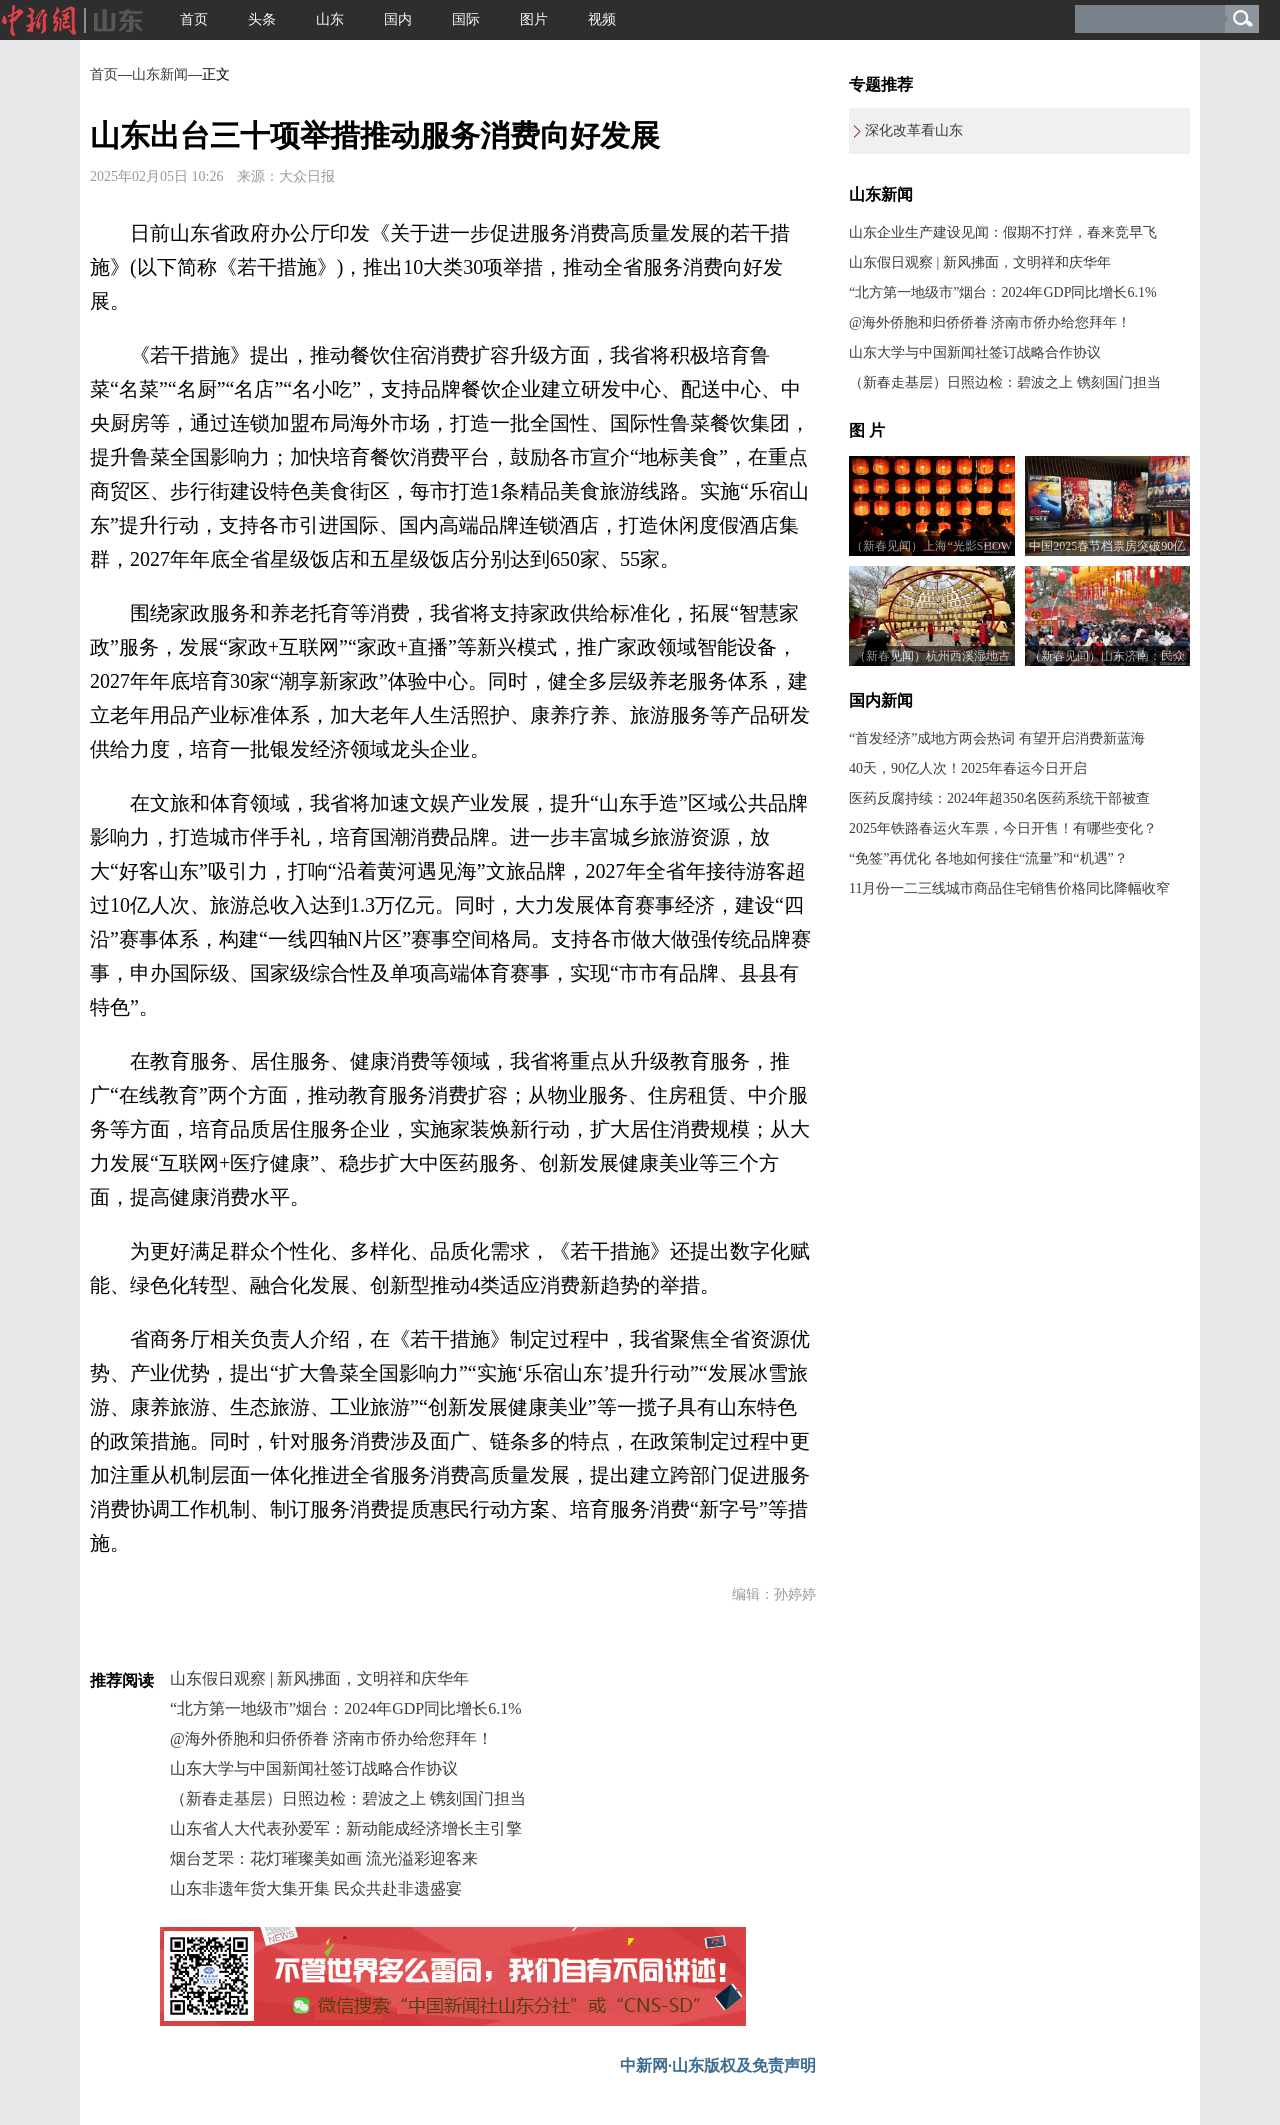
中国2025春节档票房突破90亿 (1107, 546)
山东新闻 (160, 74)
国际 (466, 19)
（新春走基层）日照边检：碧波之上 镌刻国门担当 (348, 1798)
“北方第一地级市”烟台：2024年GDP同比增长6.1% (346, 1708)
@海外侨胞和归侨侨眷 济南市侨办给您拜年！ (331, 1738)
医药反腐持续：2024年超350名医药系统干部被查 (999, 798)
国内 (398, 19)
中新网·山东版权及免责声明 (718, 2065)
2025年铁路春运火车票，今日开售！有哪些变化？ (1003, 828)
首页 (194, 19)
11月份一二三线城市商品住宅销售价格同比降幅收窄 (1009, 888)
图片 (534, 19)
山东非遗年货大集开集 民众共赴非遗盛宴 (316, 1888)
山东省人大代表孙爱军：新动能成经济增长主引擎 (346, 1828)
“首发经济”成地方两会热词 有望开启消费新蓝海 (997, 738)
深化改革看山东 (914, 130)
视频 (602, 19)
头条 (262, 19)
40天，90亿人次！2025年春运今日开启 (968, 768)
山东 (330, 19)
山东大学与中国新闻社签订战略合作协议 (314, 1768)
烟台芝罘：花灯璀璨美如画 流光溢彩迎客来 (324, 1858)
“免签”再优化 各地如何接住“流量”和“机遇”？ (988, 858)
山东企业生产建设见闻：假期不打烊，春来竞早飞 (1003, 232)
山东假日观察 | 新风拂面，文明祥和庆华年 (319, 1678)
